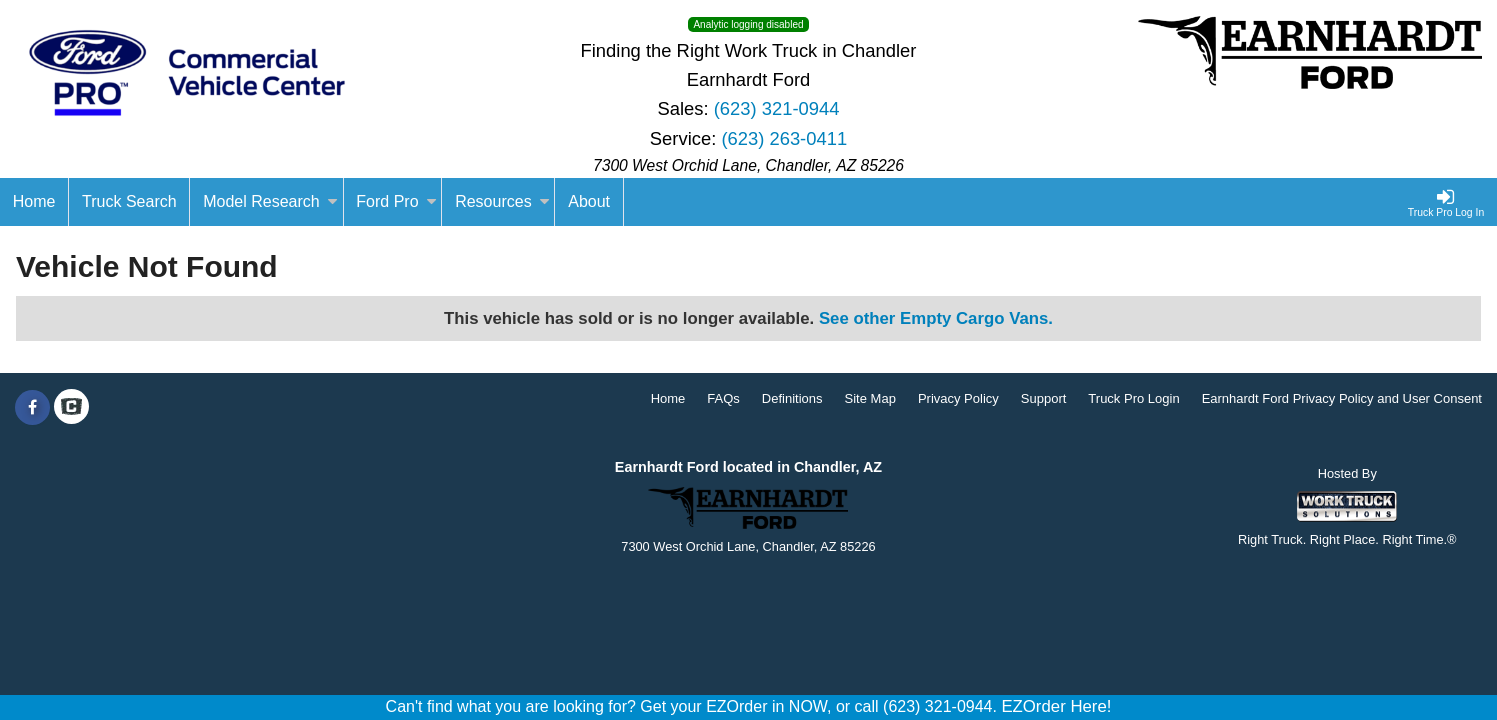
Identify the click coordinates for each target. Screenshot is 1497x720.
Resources (502, 201)
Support (1044, 398)
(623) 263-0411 (784, 138)
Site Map (870, 398)
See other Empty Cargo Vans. (936, 318)
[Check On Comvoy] (71, 408)
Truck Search (129, 201)
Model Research (270, 201)
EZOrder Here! (1056, 706)
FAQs (723, 398)
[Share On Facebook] (32, 408)
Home (668, 398)
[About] (589, 202)
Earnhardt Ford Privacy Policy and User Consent (1342, 398)
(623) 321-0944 (777, 108)
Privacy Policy (958, 398)
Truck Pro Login (1133, 398)
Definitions (792, 398)
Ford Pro (396, 201)
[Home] (34, 202)
